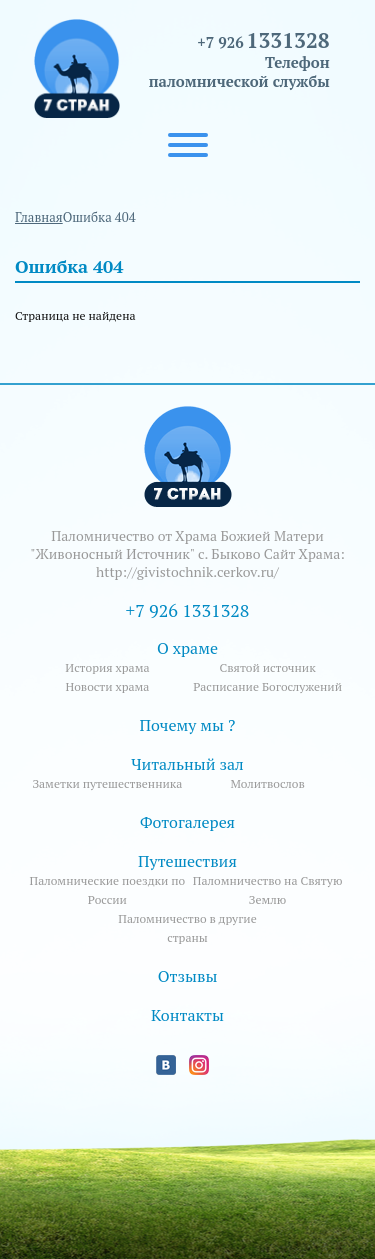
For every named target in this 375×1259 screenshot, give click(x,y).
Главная (39, 217)
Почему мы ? (188, 725)
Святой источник (267, 667)
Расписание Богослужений (267, 686)
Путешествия (187, 861)
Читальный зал (187, 764)
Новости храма (107, 686)
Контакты (187, 1015)
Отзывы (188, 976)
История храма (107, 667)
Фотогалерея (187, 822)
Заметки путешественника (107, 783)
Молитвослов (267, 783)
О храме (187, 648)
